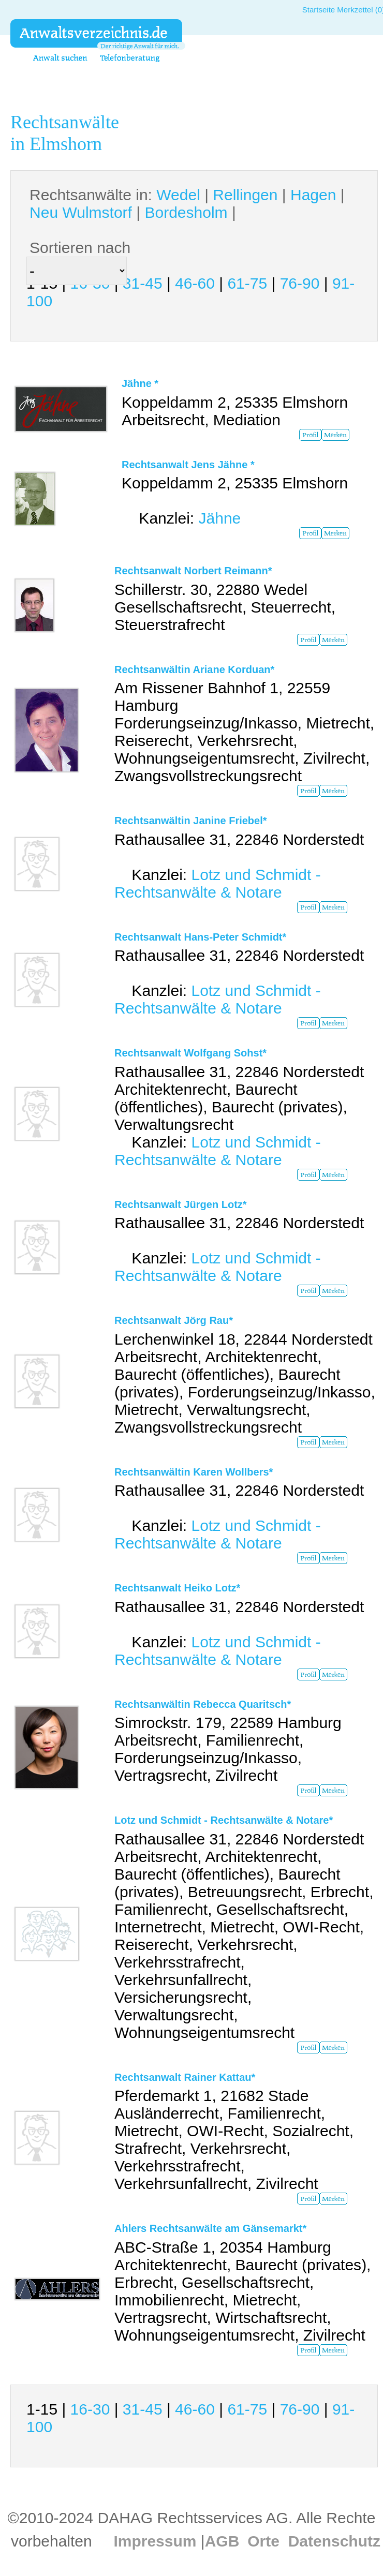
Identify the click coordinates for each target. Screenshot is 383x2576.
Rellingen (245, 194)
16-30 (90, 2409)
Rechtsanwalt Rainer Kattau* (184, 2077)
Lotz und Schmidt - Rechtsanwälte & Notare (217, 883)
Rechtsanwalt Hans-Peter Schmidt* (200, 937)
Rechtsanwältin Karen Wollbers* (193, 1472)
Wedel (178, 194)
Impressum (154, 2541)
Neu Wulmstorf (81, 212)
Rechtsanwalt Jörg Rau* (173, 1320)
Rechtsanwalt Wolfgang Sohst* (190, 1053)
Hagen (313, 194)
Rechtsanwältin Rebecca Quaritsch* (202, 1704)
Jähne (219, 518)
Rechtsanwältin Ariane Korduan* (194, 669)
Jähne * (140, 383)
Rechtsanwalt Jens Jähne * (188, 464)
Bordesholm (185, 212)
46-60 (195, 283)
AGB (222, 2541)
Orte (263, 2541)
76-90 (300, 283)
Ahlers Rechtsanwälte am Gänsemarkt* (210, 2228)
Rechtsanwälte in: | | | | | (187, 203)
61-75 (247, 283)
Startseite (318, 9)
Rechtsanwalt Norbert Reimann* (193, 570)
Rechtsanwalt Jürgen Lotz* (180, 1204)
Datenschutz (334, 2541)
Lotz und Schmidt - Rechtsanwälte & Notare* (223, 1820)
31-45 (143, 283)
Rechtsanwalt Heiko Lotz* (177, 1588)
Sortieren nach (80, 247)
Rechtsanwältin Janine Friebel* (190, 820)
